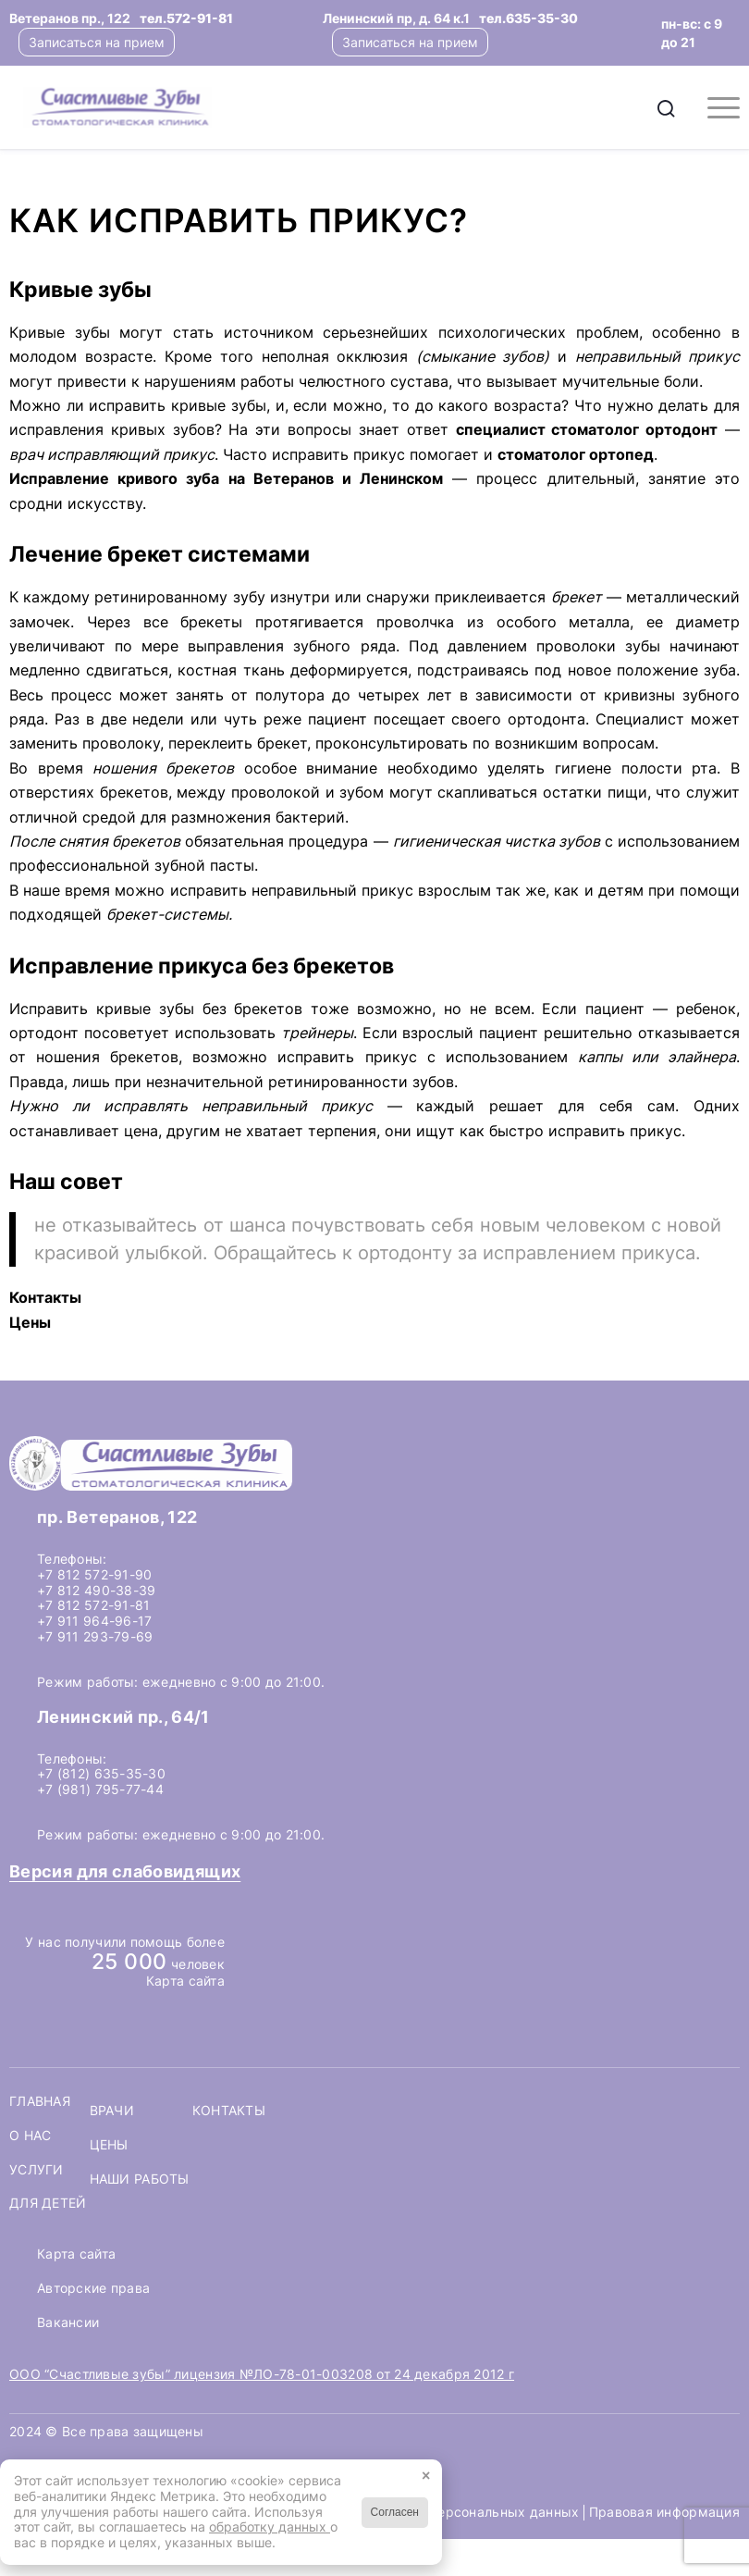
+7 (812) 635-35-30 (101, 1773)
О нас (30, 2135)
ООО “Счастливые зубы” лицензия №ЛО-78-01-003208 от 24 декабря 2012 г (261, 2374)
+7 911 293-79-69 (95, 1636)
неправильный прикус (332, 890)
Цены (109, 2144)
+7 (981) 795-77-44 (100, 1789)
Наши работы (140, 2179)
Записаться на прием (97, 42)
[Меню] (714, 107)
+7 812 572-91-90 (94, 1574)
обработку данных (269, 2526)
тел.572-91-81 (186, 18)
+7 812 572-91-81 (93, 1605)
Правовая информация (664, 2512)
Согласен (395, 2512)
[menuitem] (666, 107)
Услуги (36, 2169)
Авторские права (93, 2288)
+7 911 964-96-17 (94, 1621)
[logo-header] (227, 107)
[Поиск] (666, 107)
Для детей (48, 2203)
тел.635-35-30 (528, 18)
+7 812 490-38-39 (96, 1590)
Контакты (228, 2110)
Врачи (112, 2110)
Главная (39, 2101)
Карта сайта (185, 1980)
